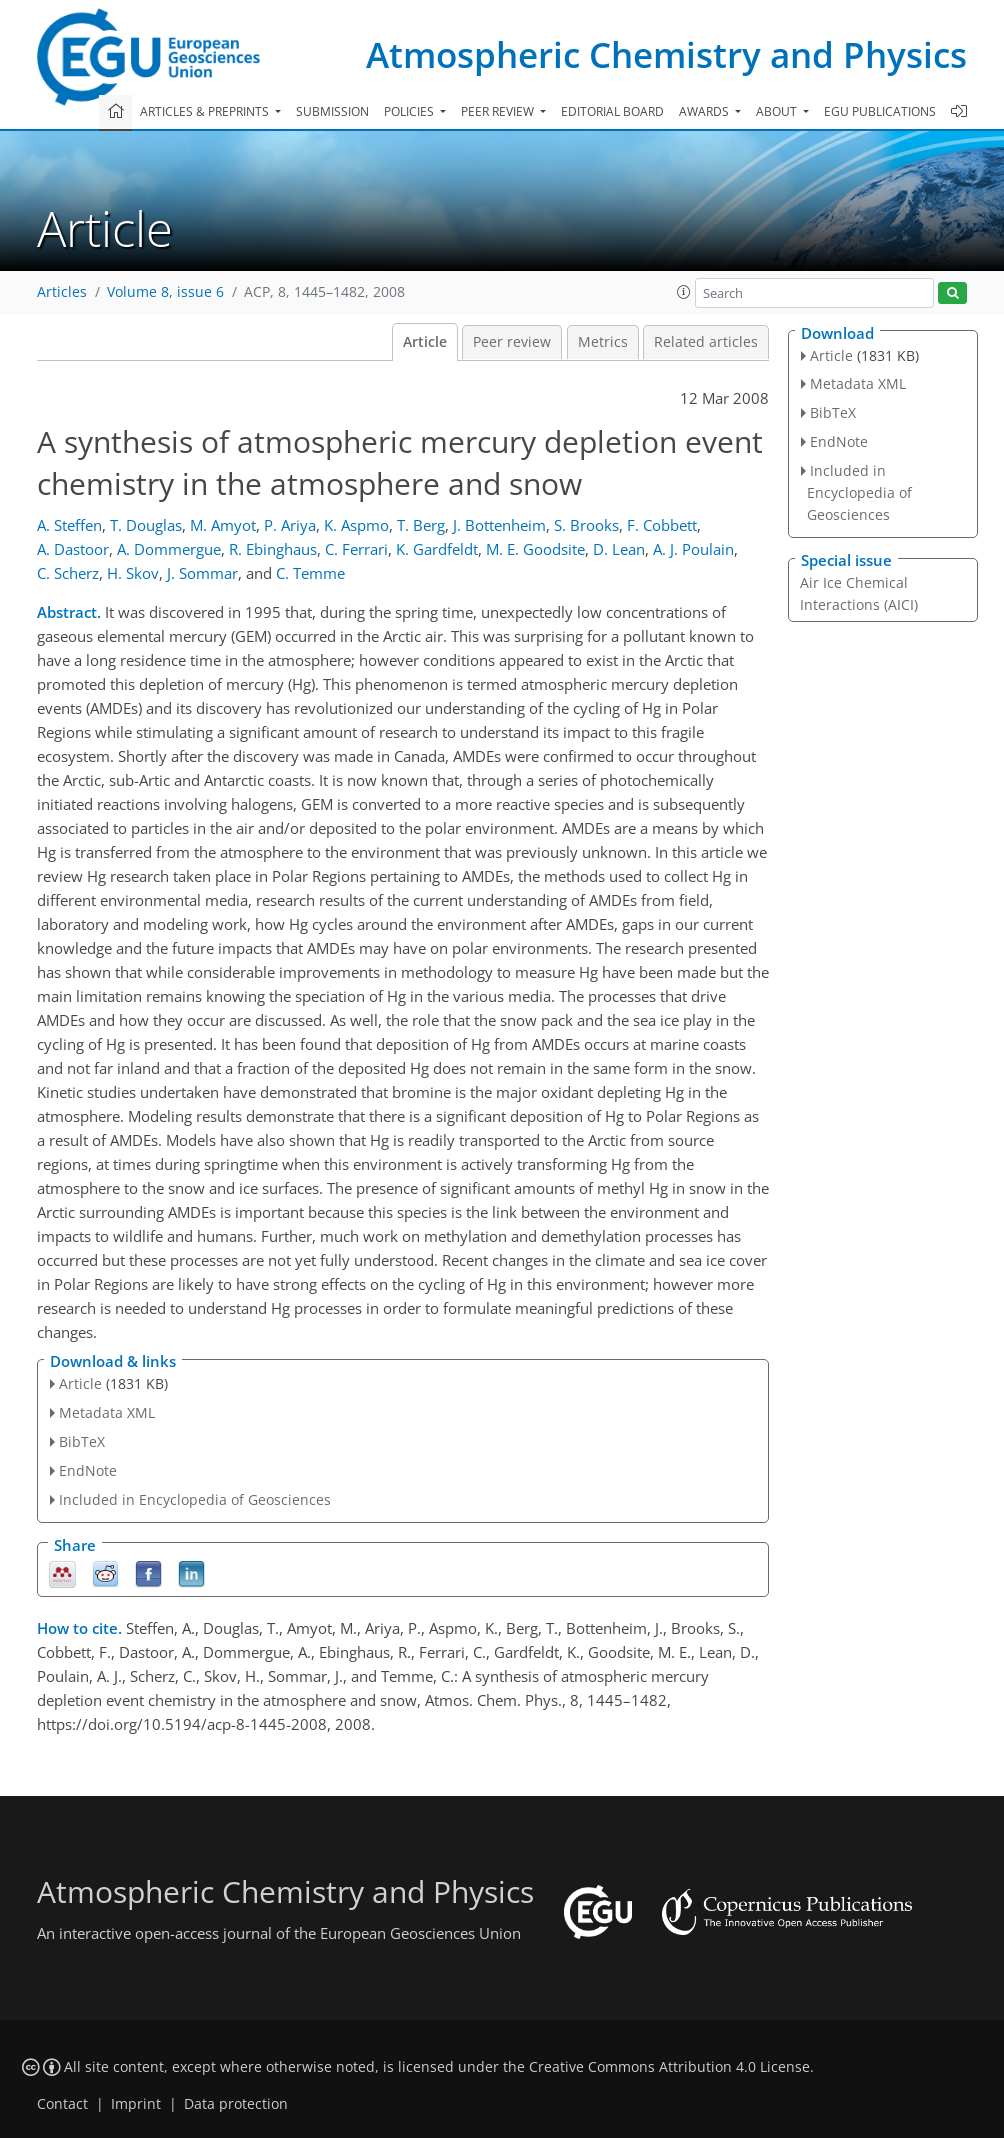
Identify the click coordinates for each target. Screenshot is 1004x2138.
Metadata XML (107, 1412)
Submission (332, 111)
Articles (62, 292)
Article (425, 342)
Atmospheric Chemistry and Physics (666, 54)
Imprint (136, 2104)
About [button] (778, 111)
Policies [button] (410, 111)
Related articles (706, 342)
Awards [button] (705, 111)
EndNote (88, 1470)
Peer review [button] (499, 111)
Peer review (512, 342)
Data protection (236, 2104)
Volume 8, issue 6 (165, 292)
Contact (62, 2104)
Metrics (603, 342)
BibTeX (82, 1441)
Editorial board (612, 111)
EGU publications (880, 111)
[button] (684, 292)
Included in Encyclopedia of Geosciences (195, 1499)
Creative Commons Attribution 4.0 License (669, 2067)
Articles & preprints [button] (206, 111)
